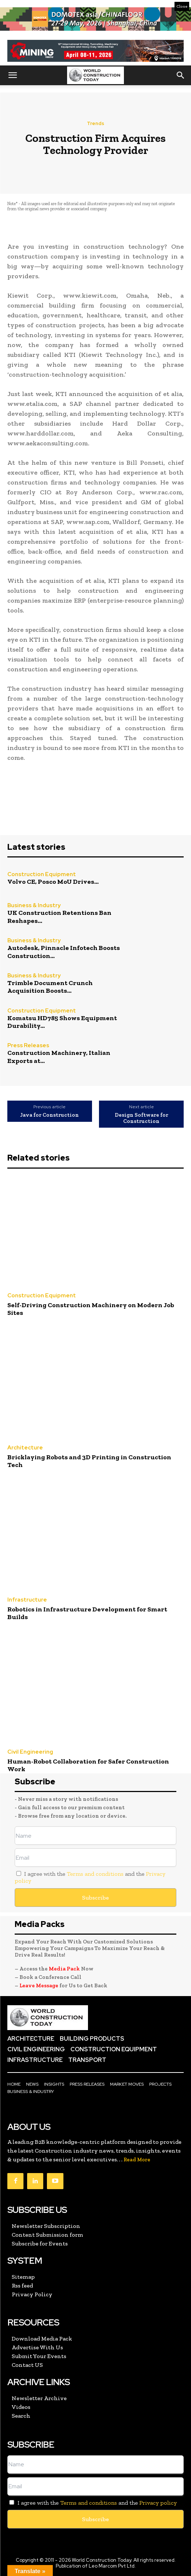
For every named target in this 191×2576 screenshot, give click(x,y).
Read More (137, 2160)
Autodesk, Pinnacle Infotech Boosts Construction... (63, 952)
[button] (12, 75)
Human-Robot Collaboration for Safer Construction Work (88, 1765)
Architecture (25, 1448)
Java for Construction (49, 1115)
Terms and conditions (95, 1873)
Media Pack (64, 1968)
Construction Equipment (41, 874)
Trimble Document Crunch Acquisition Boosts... (50, 987)
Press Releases (28, 1045)
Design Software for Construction (141, 1118)
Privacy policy (158, 2502)
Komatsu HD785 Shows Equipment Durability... (62, 1022)
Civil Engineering (30, 1752)
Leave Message (39, 1985)
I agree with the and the (90, 1877)
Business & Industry (33, 905)
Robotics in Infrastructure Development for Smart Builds (87, 1613)
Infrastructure (27, 1600)
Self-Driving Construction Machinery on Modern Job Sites (90, 1309)
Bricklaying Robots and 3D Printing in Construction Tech (89, 1461)
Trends (95, 123)
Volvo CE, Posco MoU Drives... (53, 882)
